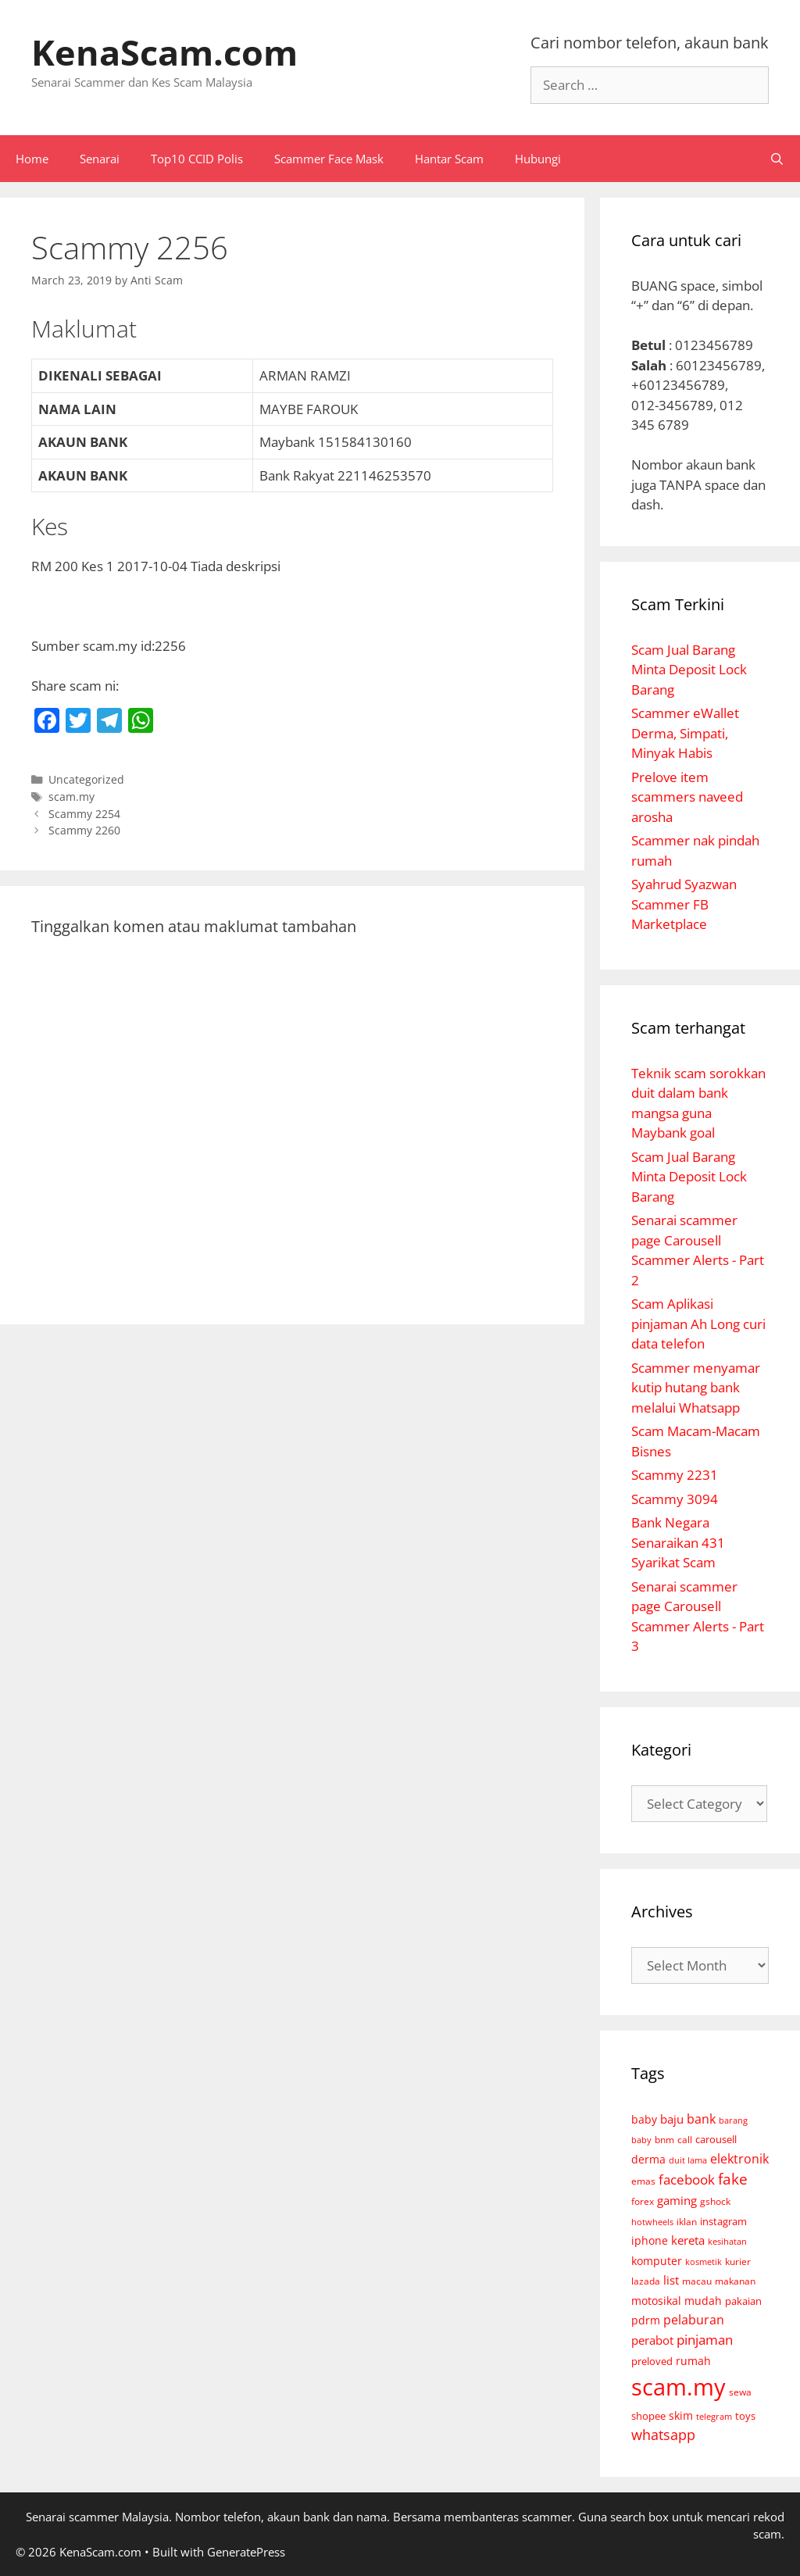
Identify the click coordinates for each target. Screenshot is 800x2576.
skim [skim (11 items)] (681, 2415)
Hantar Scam (449, 158)
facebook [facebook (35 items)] (687, 2179)
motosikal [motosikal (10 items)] (656, 2301)
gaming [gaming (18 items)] (677, 2200)
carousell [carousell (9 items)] (716, 2139)
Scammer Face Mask (329, 158)
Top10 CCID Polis (197, 158)
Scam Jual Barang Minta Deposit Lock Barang (689, 669)
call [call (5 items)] (684, 2139)
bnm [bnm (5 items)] (664, 2139)
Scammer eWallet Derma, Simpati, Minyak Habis (685, 733)
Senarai (100, 158)
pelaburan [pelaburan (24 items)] (693, 2319)
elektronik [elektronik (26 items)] (739, 2158)
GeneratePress (246, 2552)
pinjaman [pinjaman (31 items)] (705, 2340)
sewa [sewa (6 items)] (740, 2392)
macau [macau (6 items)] (697, 2281)
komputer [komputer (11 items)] (656, 2260)
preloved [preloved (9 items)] (652, 2361)
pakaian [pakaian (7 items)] (743, 2301)
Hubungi (538, 158)
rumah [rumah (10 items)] (693, 2361)
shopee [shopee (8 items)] (648, 2416)
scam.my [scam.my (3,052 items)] (678, 2387)
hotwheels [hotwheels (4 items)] (652, 2222)
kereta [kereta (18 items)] (688, 2240)
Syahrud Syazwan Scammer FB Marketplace (684, 904)
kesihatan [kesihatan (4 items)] (727, 2241)
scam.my (71, 796)
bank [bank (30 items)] (701, 2119)
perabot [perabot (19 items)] (652, 2340)
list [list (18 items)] (671, 2280)
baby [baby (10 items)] (644, 2120)
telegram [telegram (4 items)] (714, 2416)
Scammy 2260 (84, 830)
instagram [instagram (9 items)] (723, 2221)
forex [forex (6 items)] (642, 2201)
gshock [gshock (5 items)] (715, 2201)
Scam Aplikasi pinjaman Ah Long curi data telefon (698, 1323)
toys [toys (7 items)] (745, 2416)
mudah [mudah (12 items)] (703, 2300)
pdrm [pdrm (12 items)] (645, 2320)
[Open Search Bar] (777, 158)
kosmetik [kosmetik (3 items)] (703, 2261)
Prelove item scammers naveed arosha (687, 797)
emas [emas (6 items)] (643, 2181)
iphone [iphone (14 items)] (649, 2240)
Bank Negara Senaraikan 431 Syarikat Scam (678, 1542)
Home (32, 158)
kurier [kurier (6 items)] (738, 2261)
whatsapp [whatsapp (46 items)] (663, 2434)
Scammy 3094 (674, 1499)
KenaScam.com (164, 52)
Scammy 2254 (84, 813)
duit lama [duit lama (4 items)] (688, 2160)
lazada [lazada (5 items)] (645, 2280)
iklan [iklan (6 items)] (687, 2221)
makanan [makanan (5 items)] (735, 2280)
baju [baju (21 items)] (672, 2119)
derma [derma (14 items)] (648, 2159)
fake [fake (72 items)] (733, 2179)
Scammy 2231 (674, 1475)
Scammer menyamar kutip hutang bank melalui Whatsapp (695, 1388)
